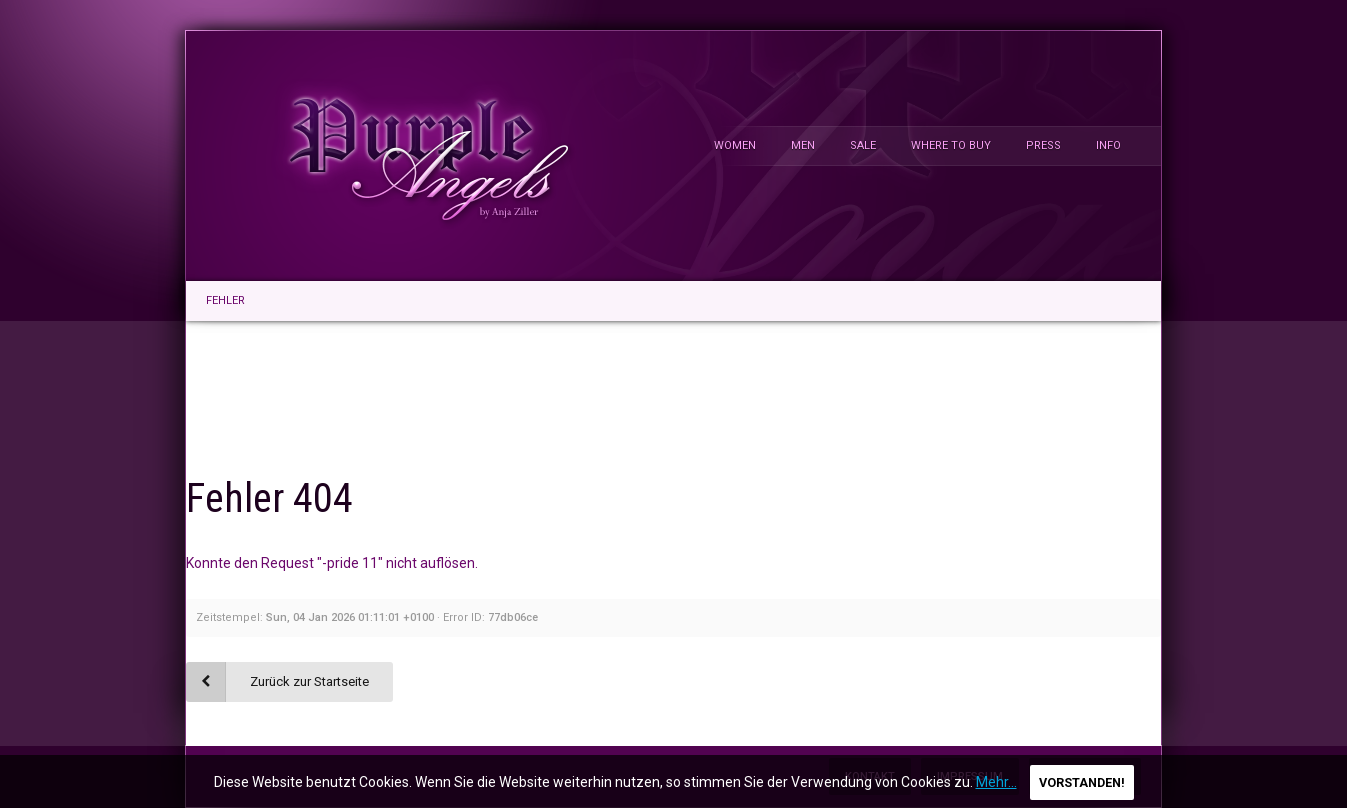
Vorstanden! (1082, 782)
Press (1043, 145)
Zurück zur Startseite (309, 681)
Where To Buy (951, 145)
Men (803, 145)
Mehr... (996, 782)
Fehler (225, 300)
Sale (863, 145)
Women (735, 145)
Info (1108, 145)
